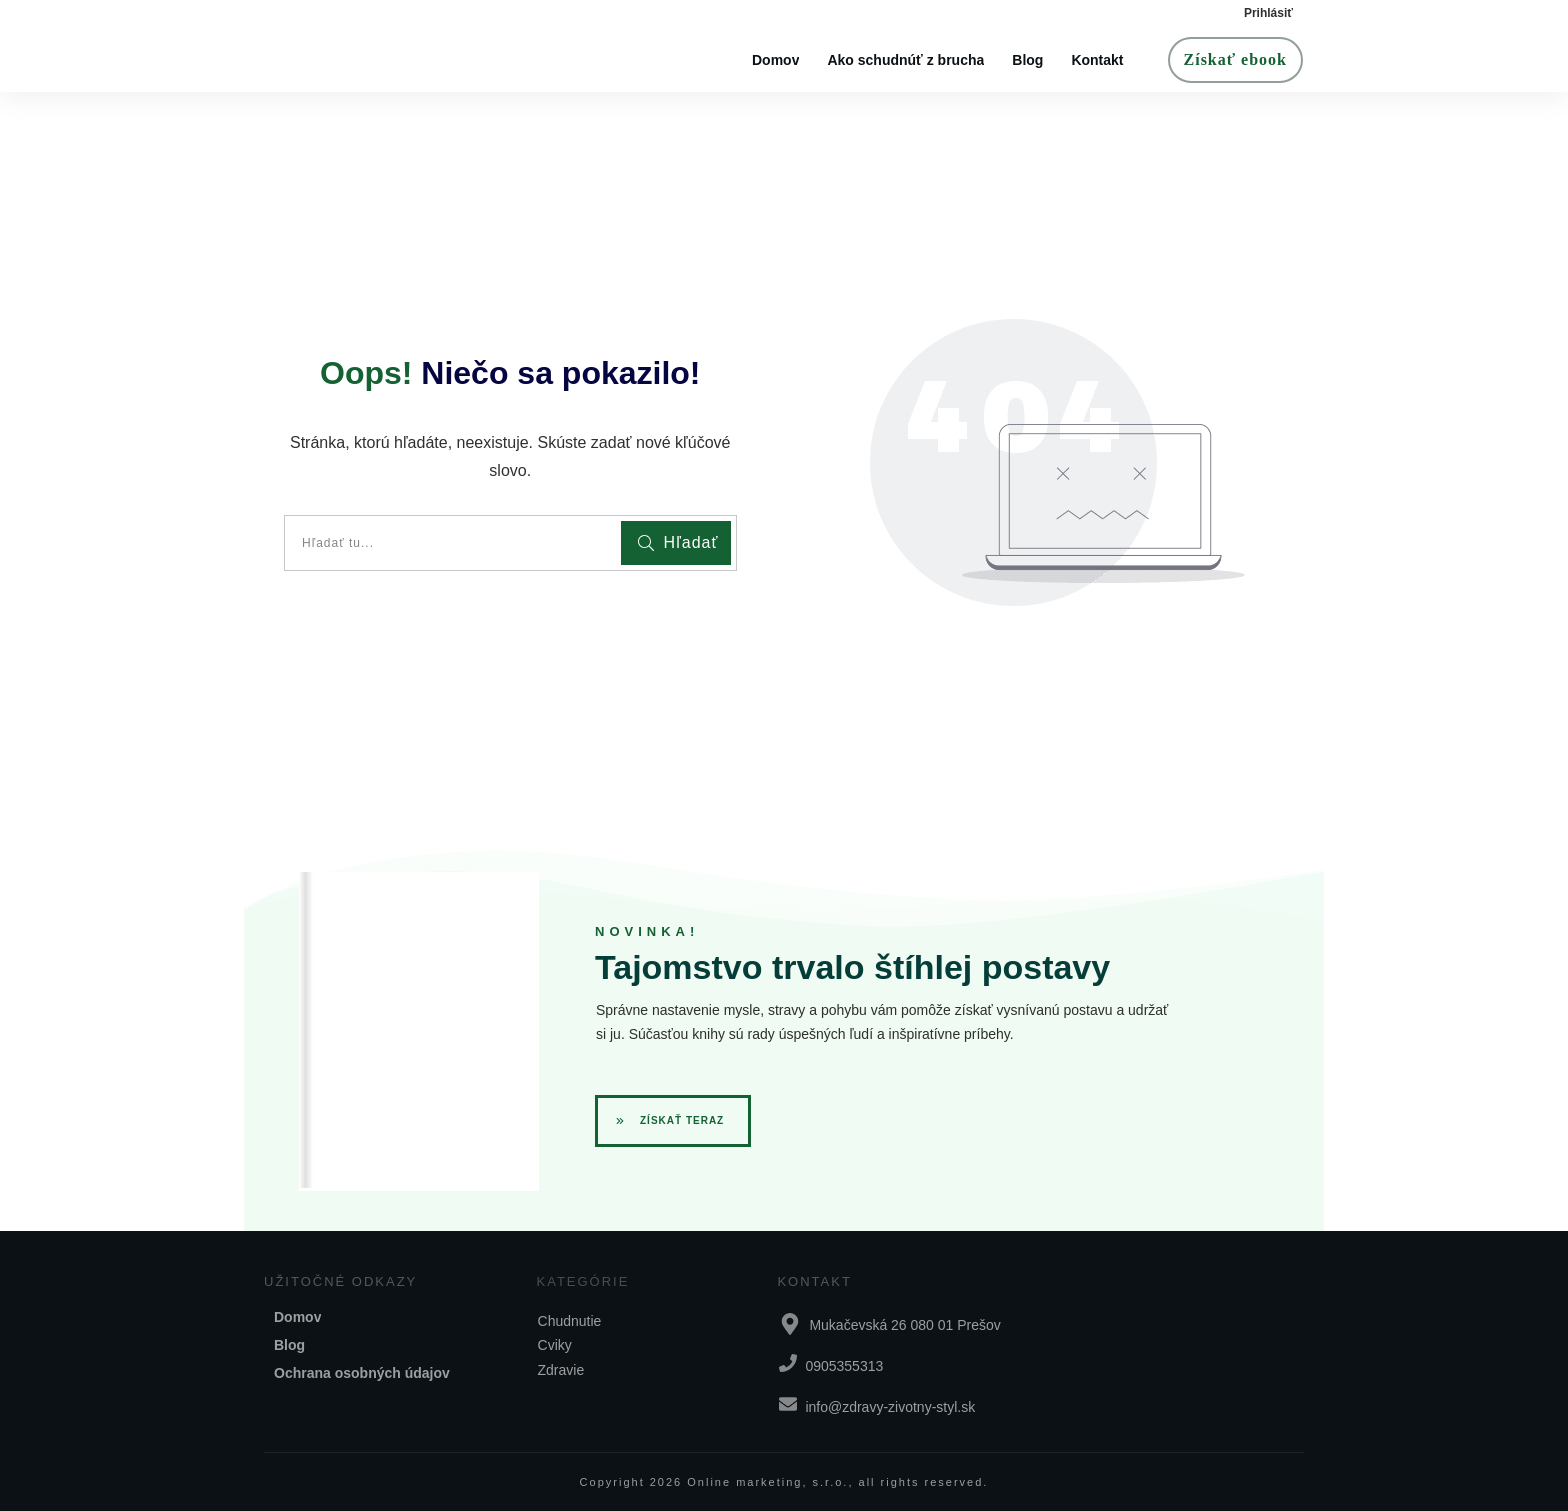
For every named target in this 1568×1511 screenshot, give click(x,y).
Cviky (555, 1345)
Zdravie (561, 1370)
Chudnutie (570, 1321)
